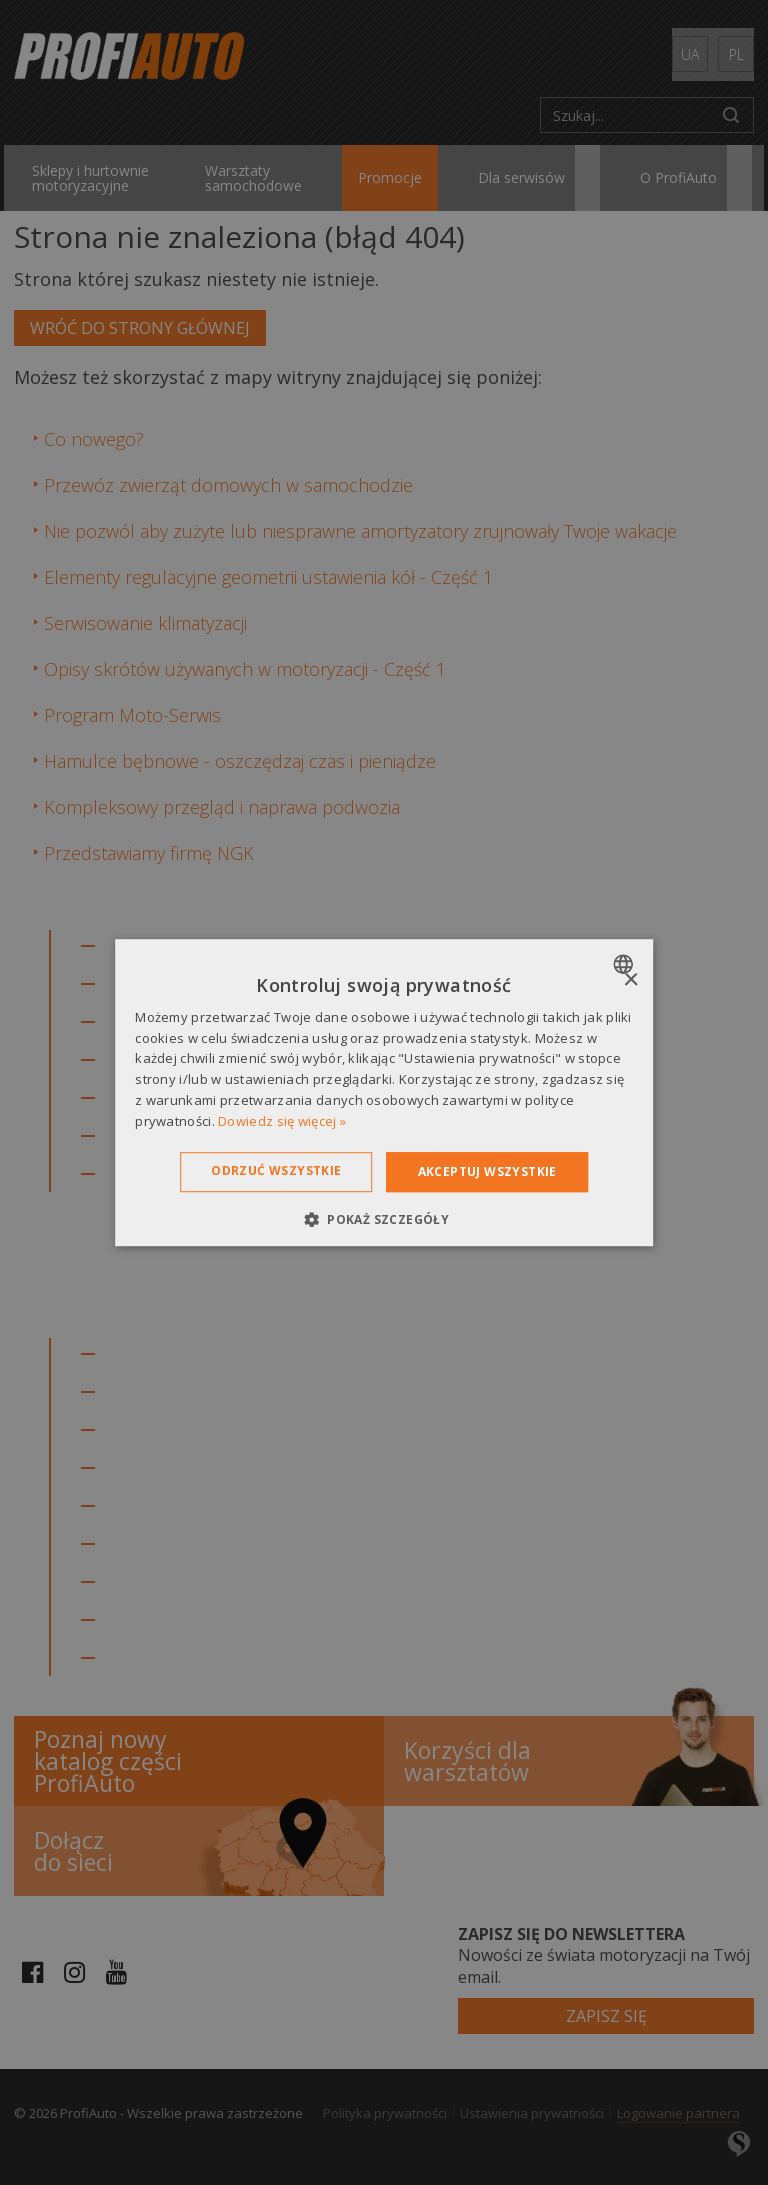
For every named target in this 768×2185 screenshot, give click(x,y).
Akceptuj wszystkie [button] (487, 1171)
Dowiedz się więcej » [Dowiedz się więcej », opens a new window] (282, 1121)
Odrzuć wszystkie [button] (276, 1170)
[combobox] (625, 964)
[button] (384, 1219)
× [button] (630, 980)
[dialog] (384, 1093)
